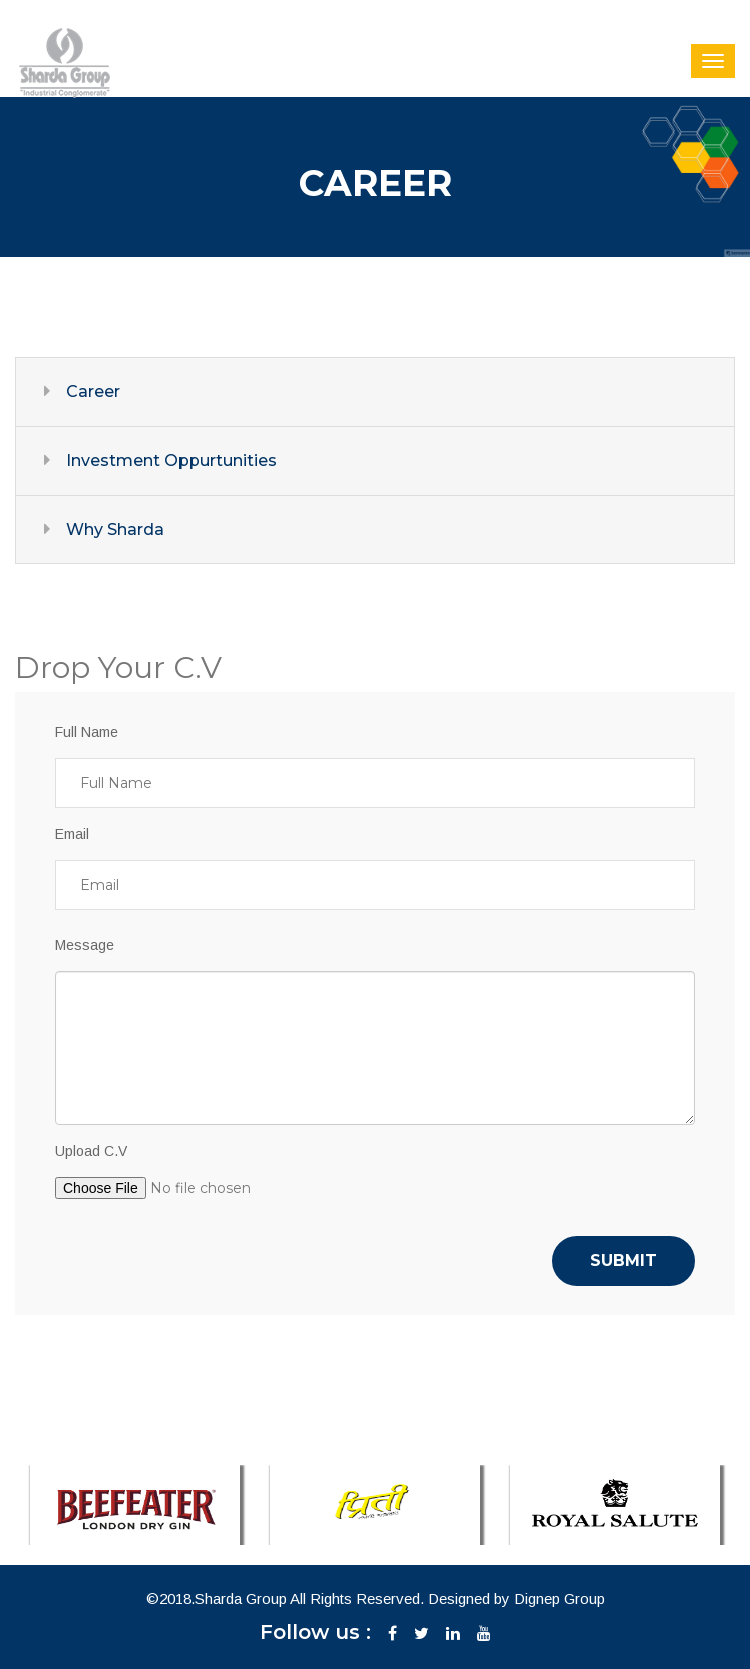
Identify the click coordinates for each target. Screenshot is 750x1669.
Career (93, 391)
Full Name (86, 732)
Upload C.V (91, 1151)
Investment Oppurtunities (171, 460)
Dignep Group (559, 1598)
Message (84, 945)
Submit (623, 1260)
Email (72, 834)
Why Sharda (115, 529)
